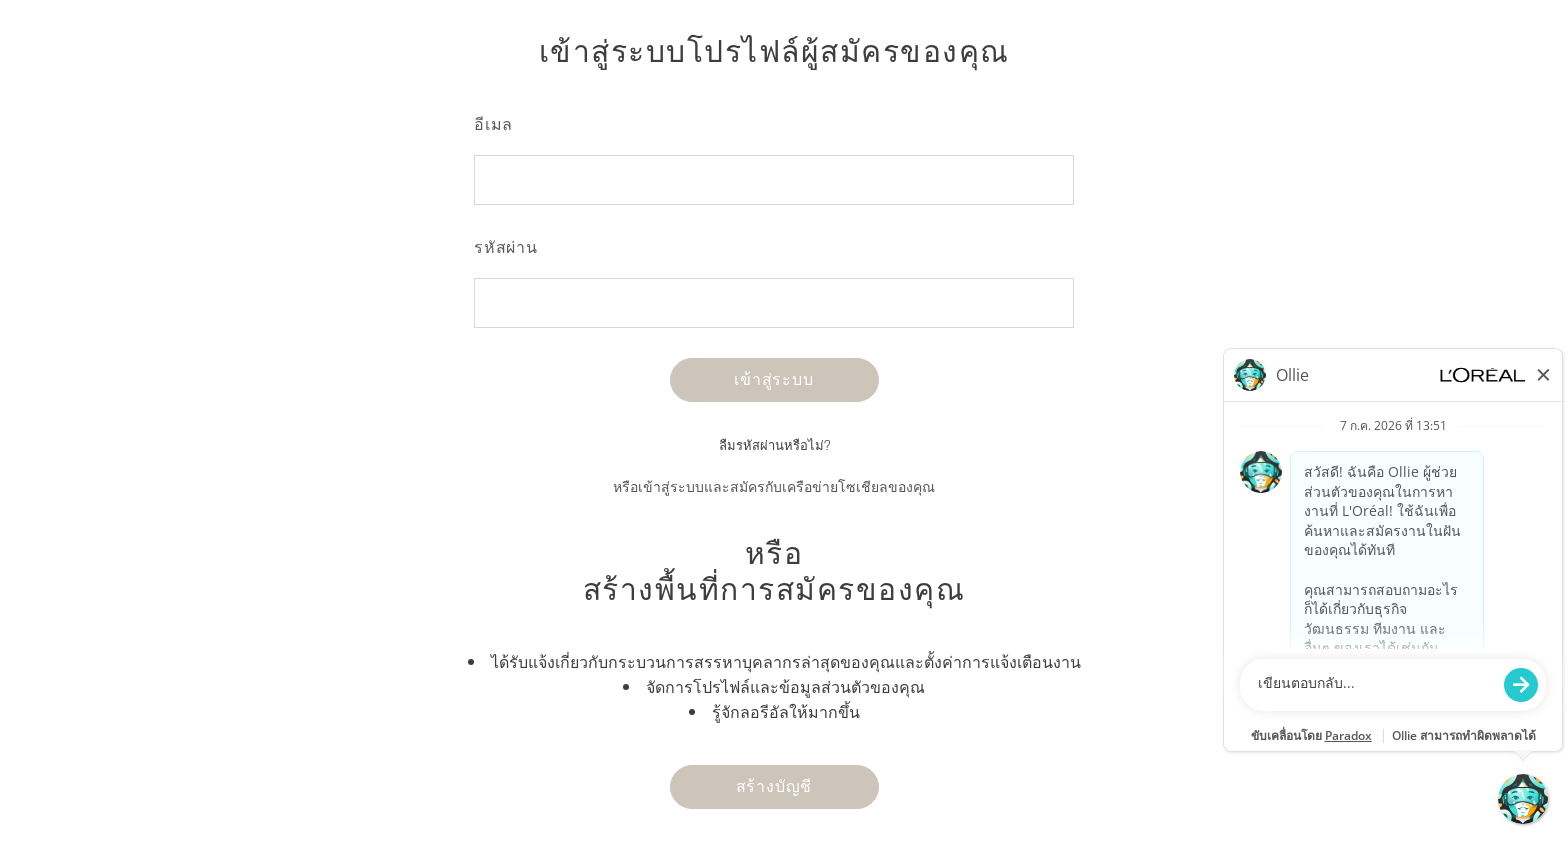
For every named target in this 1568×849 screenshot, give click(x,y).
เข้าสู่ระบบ (773, 379)
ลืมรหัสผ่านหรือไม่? (774, 445)
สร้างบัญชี (774, 786)
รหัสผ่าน (506, 247)
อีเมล (493, 124)
